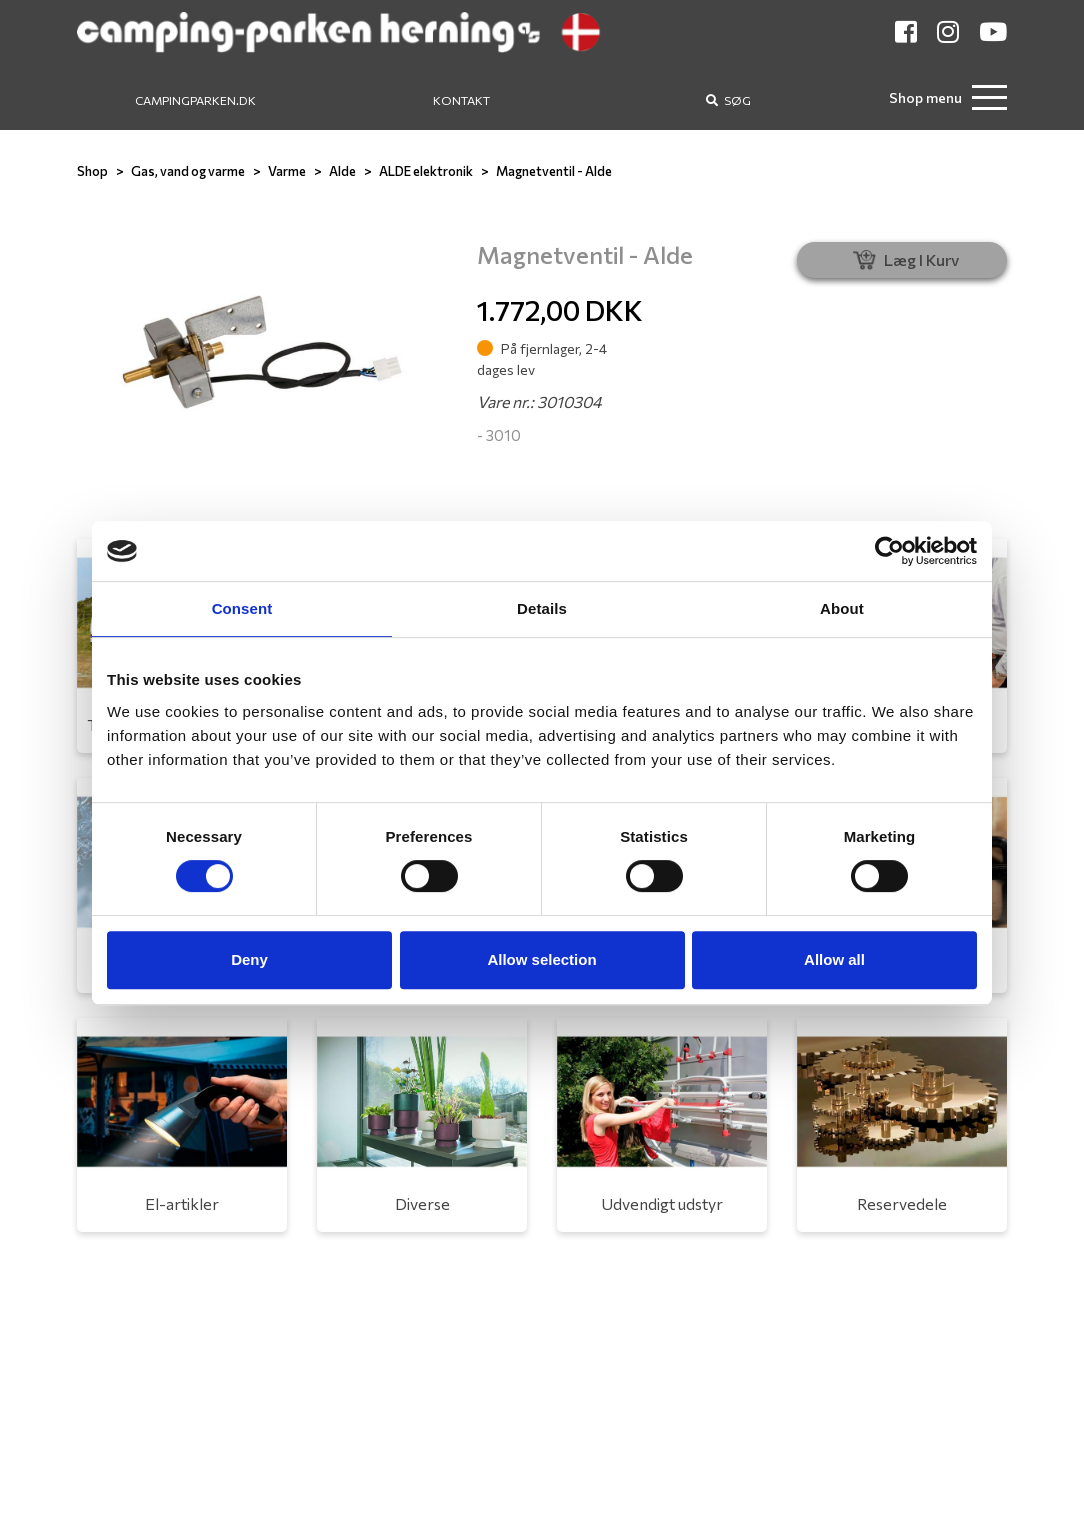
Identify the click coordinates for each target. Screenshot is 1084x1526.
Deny (249, 959)
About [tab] (842, 608)
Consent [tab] (242, 608)
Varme (287, 171)
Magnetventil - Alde (554, 171)
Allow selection (541, 959)
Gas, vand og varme (188, 171)
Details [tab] (542, 608)
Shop (92, 171)
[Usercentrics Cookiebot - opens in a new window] (889, 551)
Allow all (834, 959)
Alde (342, 171)
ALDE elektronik (426, 171)
